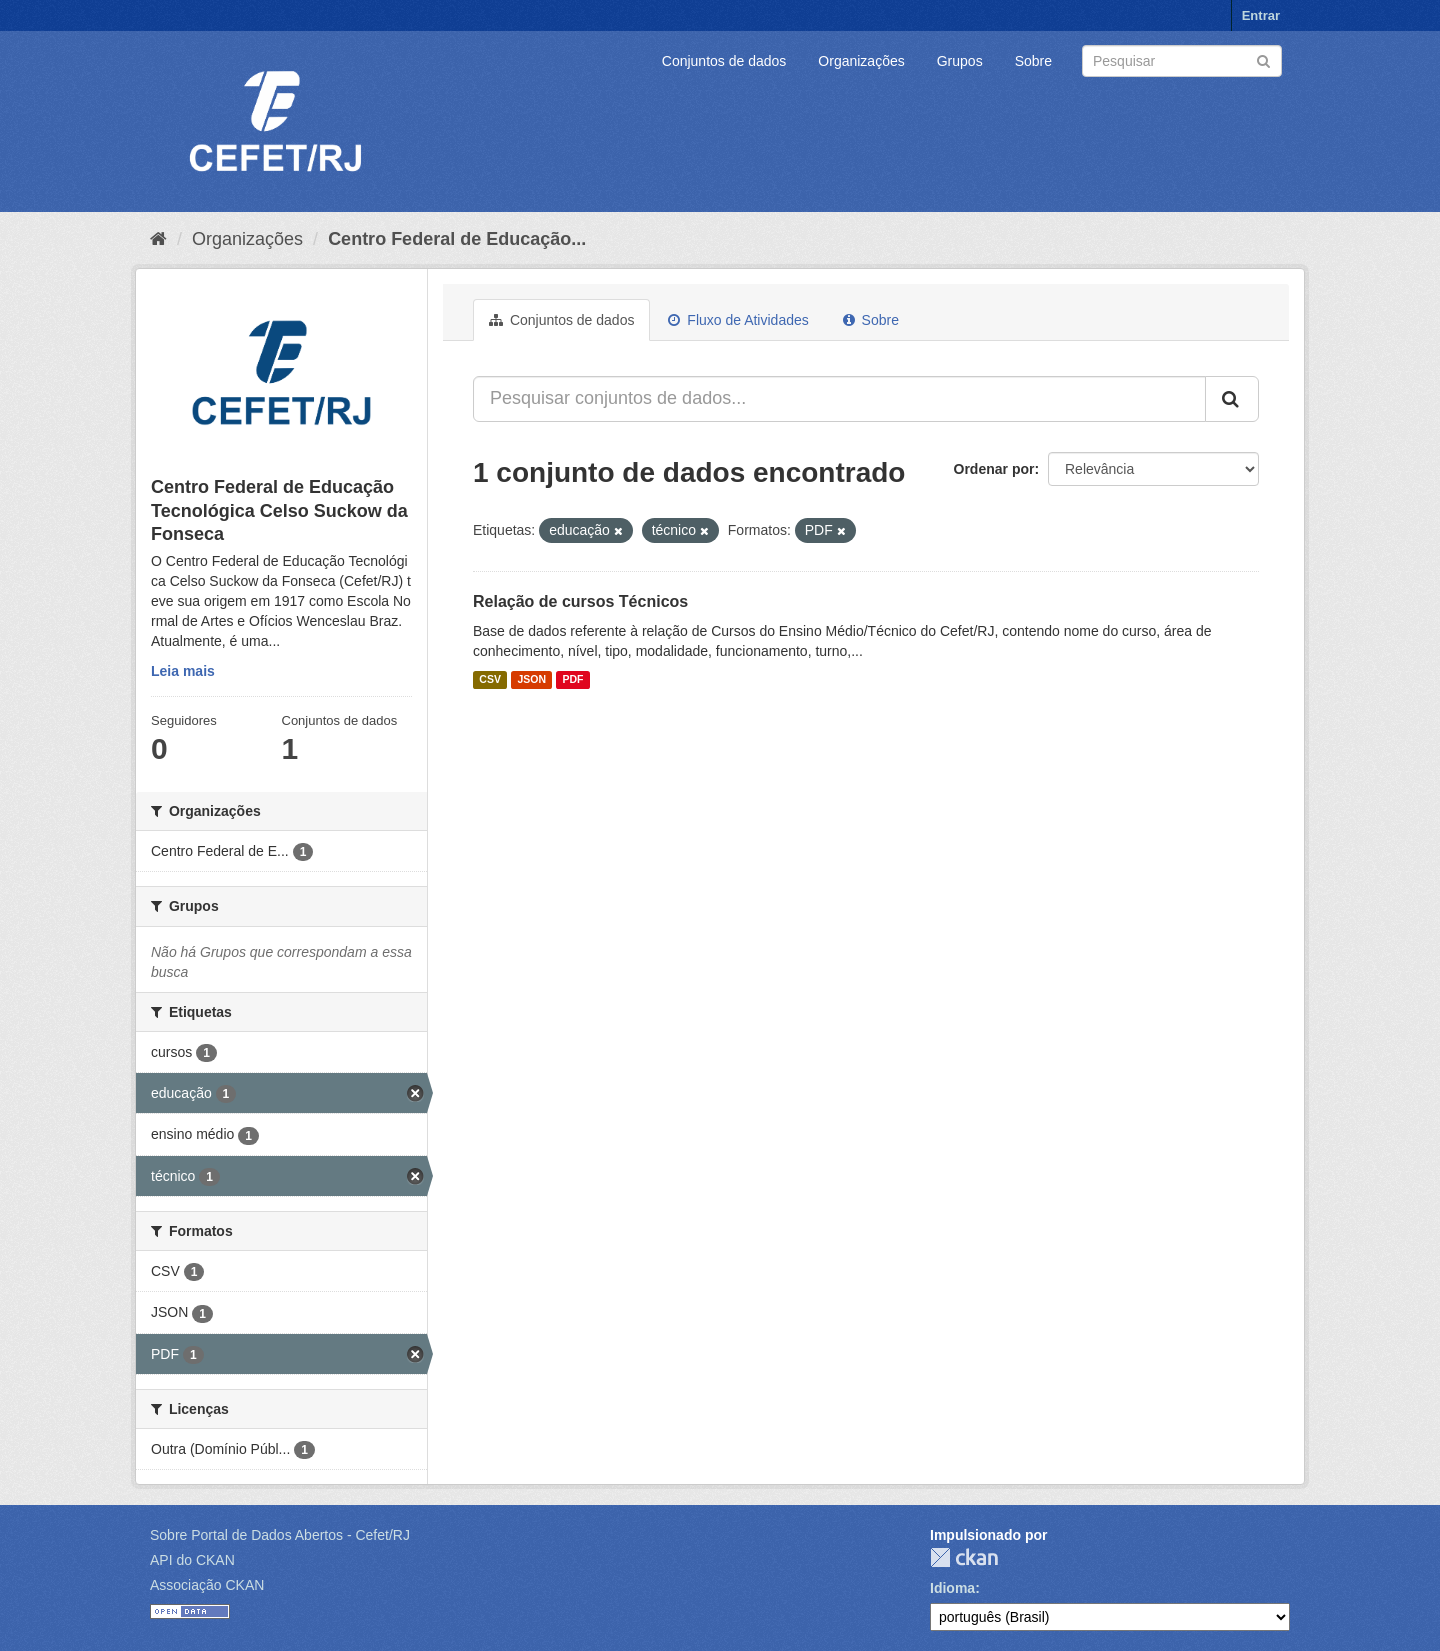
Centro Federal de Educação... (457, 239)
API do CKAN (192, 1560)
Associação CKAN (207, 1585)
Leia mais (183, 671)
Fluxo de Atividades (738, 320)
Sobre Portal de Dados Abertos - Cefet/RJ (280, 1535)
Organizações (861, 61)
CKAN (964, 1557)
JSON (531, 680)
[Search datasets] (1182, 61)
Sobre (1033, 61)
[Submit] (1263, 59)
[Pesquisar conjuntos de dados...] (839, 399)
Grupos (960, 61)
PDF (572, 680)
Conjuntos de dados (724, 61)
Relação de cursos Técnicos (580, 601)
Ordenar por (994, 469)
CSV (490, 680)
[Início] (158, 239)
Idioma (952, 1588)
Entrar (1261, 15)
